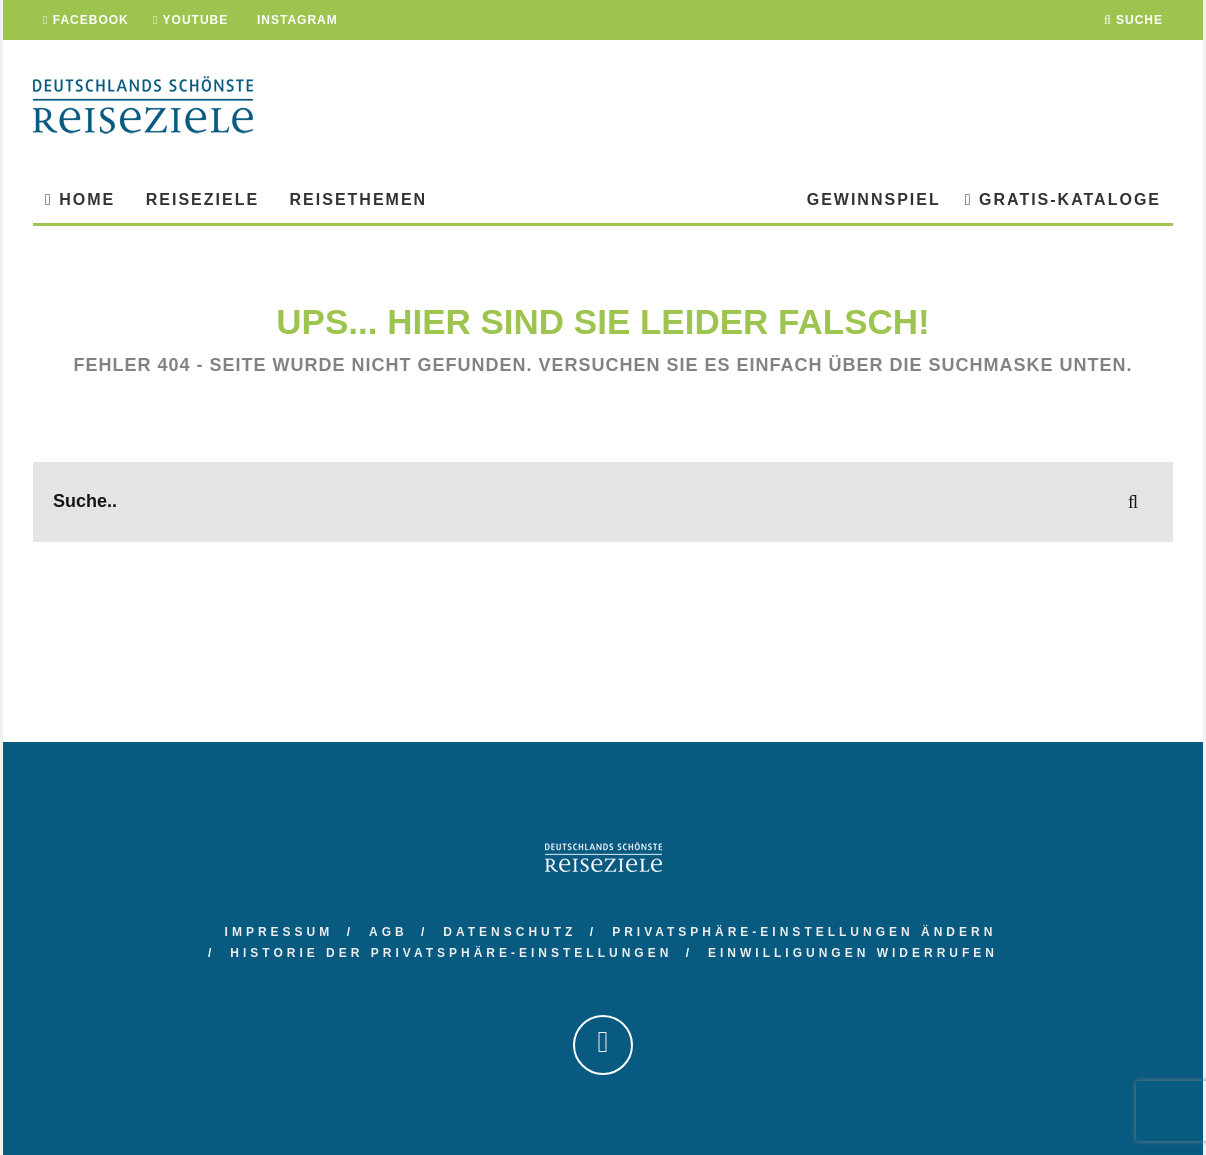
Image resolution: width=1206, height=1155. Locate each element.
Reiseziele (202, 199)
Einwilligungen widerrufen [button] (853, 953)
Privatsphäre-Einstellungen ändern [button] (804, 932)
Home (80, 199)
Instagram (295, 20)
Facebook (86, 20)
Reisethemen (359, 199)
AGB (388, 932)
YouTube (190, 20)
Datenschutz (509, 932)
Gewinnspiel (874, 199)
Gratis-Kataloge (1063, 199)
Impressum (279, 932)
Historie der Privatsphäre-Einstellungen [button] (451, 953)
